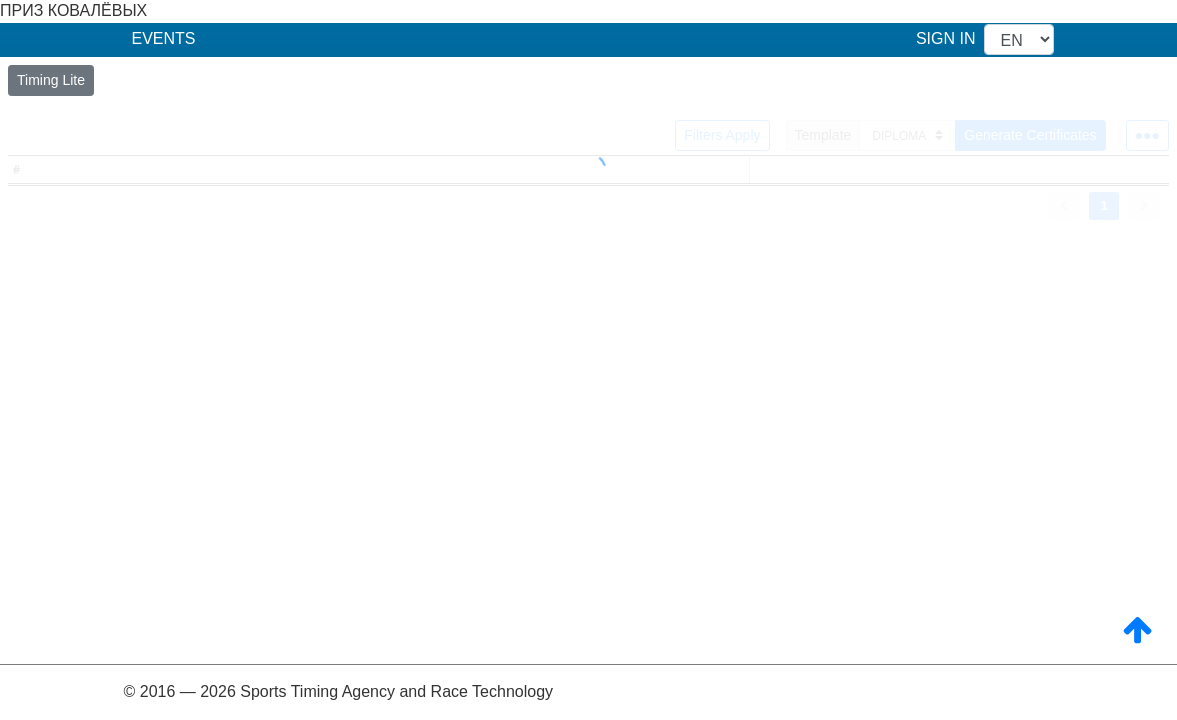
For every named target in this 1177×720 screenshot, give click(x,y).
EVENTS (164, 38)
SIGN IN (946, 38)
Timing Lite (51, 80)
